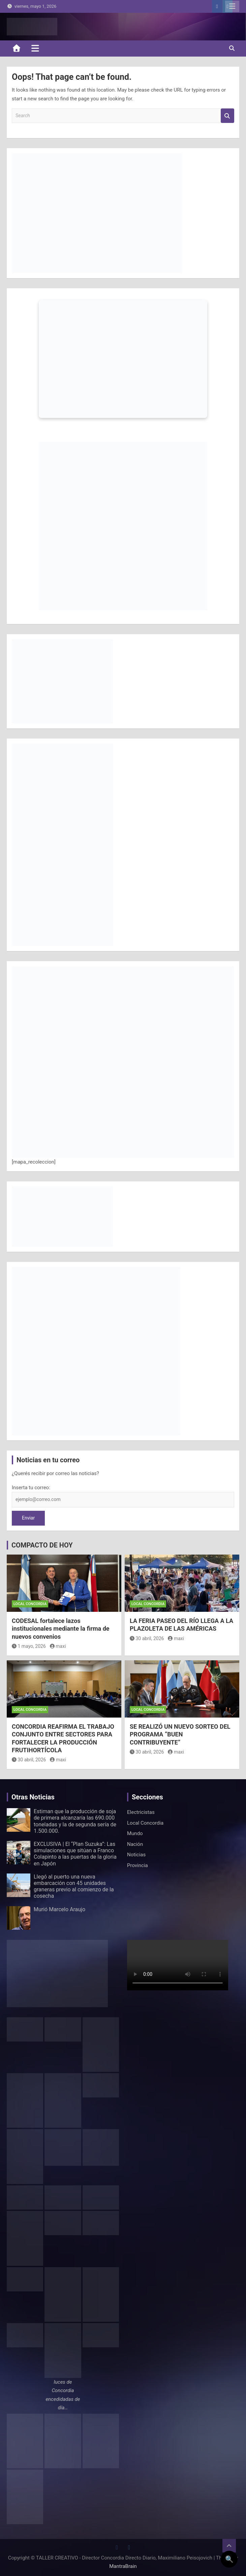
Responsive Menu (232, 6)
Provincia (137, 1865)
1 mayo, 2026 (29, 1646)
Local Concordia (30, 1604)
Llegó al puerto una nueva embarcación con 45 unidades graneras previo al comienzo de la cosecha (74, 1886)
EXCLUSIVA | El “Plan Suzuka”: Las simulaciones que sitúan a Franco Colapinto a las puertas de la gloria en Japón (75, 1854)
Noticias (136, 1855)
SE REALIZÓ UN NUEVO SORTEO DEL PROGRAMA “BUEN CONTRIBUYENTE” (180, 1734)
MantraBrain (123, 2566)
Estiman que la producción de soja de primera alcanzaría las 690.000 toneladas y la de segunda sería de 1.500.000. (75, 1821)
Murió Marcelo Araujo (59, 1909)
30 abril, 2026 (147, 1638)
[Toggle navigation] (35, 48)
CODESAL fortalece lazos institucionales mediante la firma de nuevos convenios (61, 1628)
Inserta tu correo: (31, 1488)
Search (227, 115)
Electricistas (141, 1812)
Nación (135, 1844)
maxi (58, 1646)
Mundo (135, 1833)
